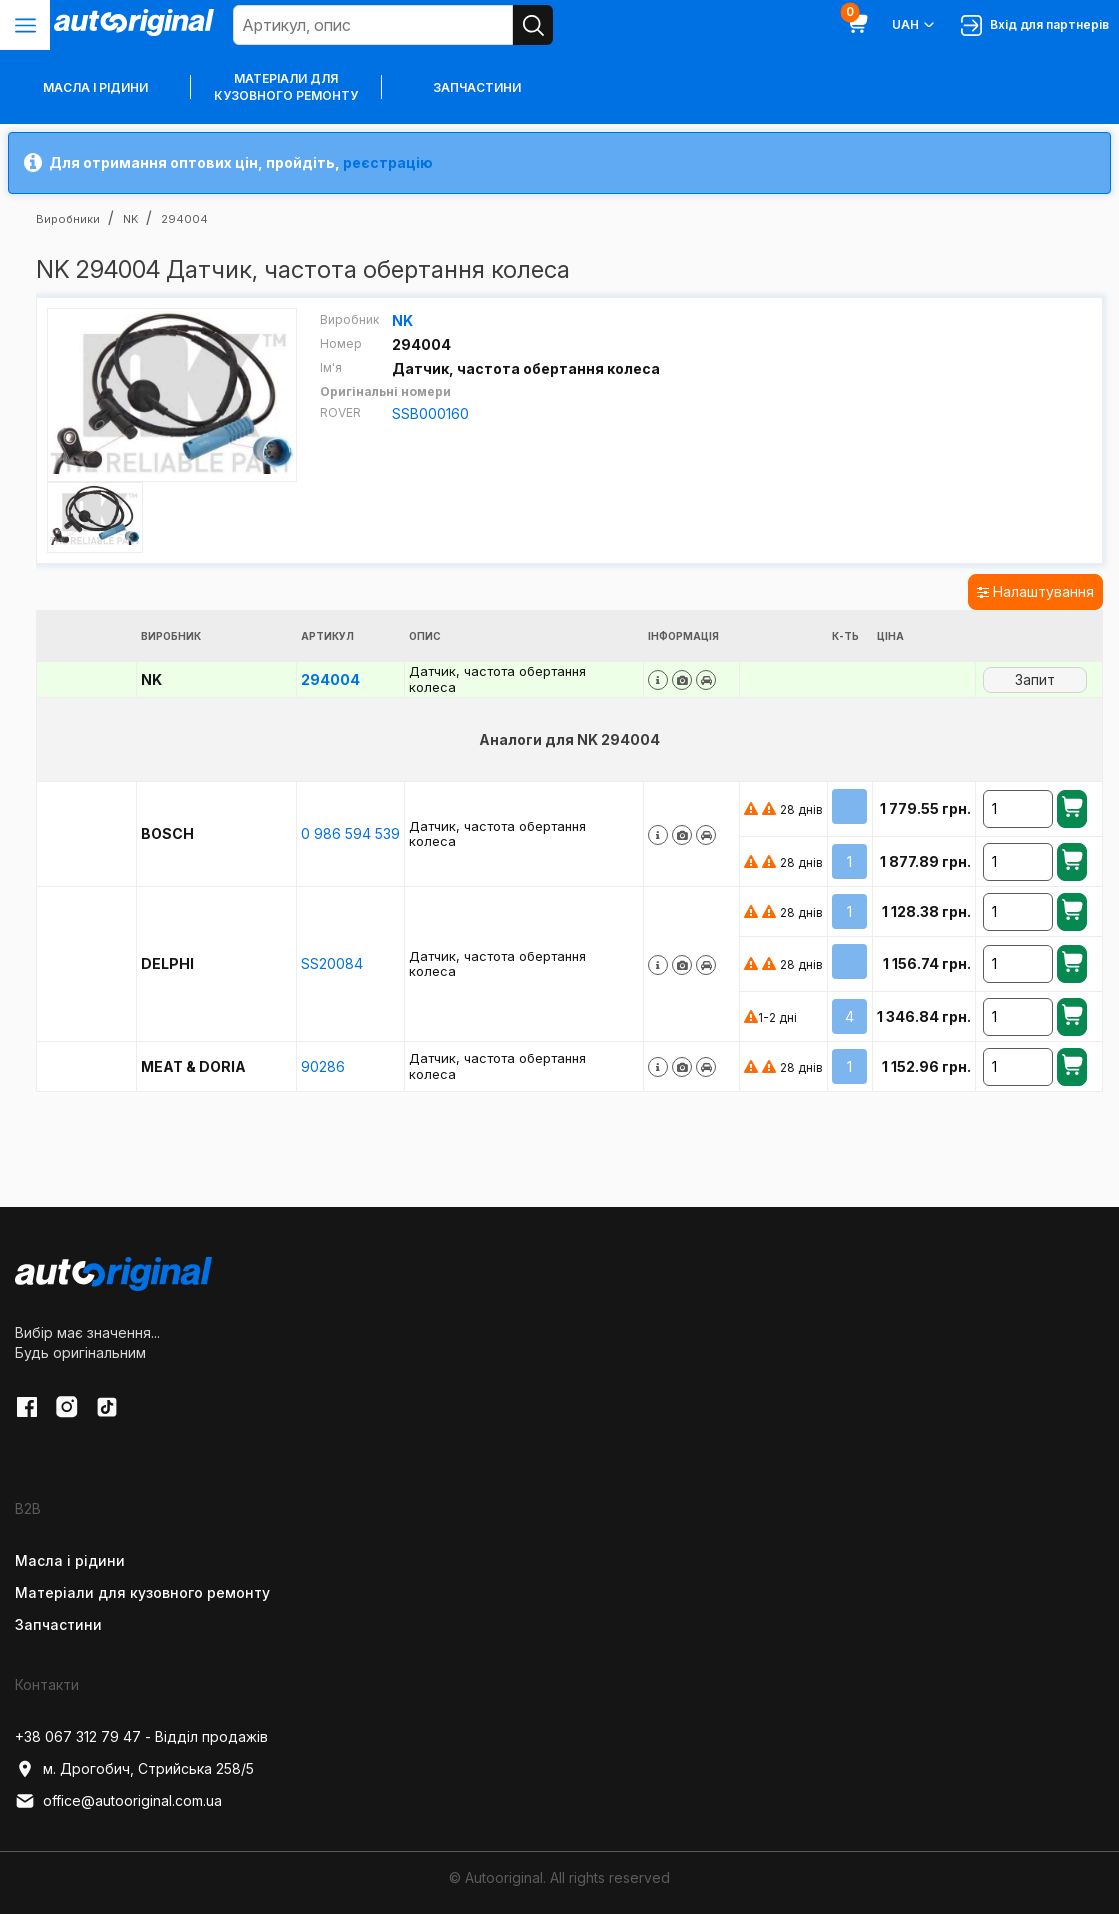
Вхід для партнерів (1035, 25)
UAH (914, 25)
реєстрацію (388, 162)
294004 (330, 679)
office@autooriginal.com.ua (118, 1801)
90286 (323, 1066)
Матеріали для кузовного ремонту (286, 87)
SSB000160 (430, 413)
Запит (1035, 679)
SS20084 (332, 963)
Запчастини (477, 87)
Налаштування (1035, 591)
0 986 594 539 (350, 833)
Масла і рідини (70, 1560)
